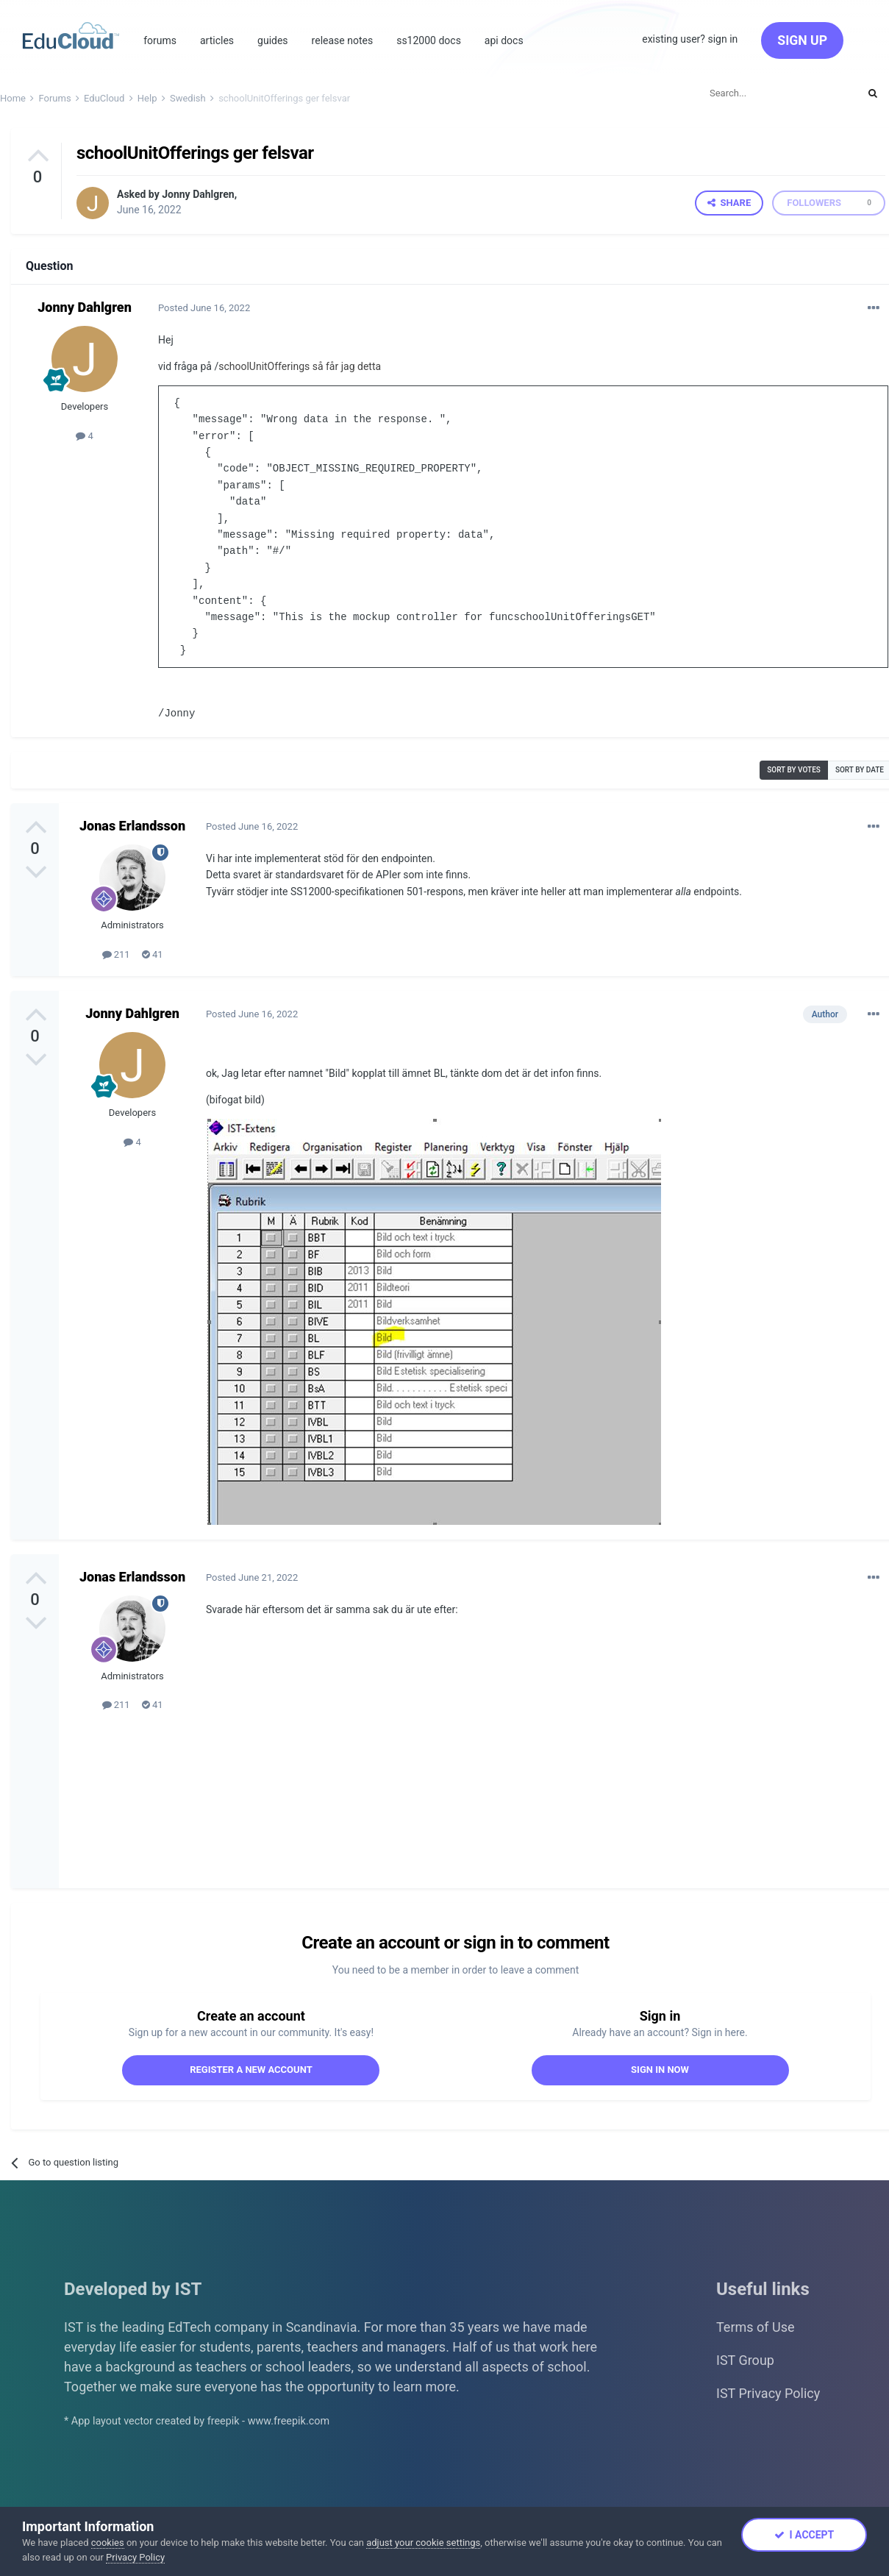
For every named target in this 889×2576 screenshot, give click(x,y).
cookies (107, 2542)
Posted (204, 307)
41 (152, 953)
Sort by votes (794, 769)
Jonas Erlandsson (132, 825)
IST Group (745, 2359)
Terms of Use (755, 2326)
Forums (159, 40)
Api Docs (504, 40)
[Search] (777, 92)
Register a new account (251, 2068)
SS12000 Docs (428, 40)
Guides (272, 40)
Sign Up (802, 40)
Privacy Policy (135, 2557)
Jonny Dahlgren (198, 194)
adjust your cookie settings (423, 2542)
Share (729, 202)
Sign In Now (660, 2068)
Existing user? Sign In (690, 39)
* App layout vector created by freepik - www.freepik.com (196, 2420)
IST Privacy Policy (768, 2392)
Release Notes (343, 40)
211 (116, 953)
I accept (804, 2535)
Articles (217, 40)
